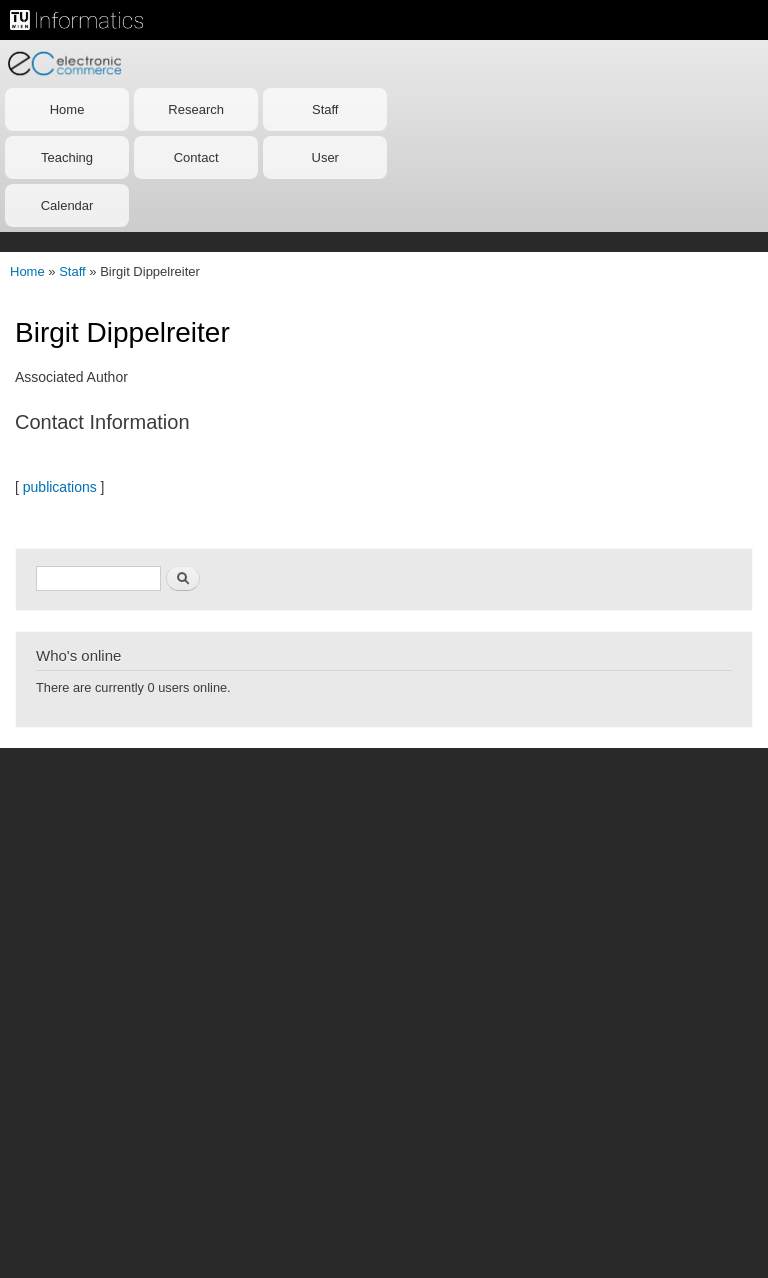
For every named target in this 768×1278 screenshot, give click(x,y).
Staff (325, 109)
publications (60, 487)
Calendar (67, 205)
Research (196, 109)
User (325, 157)
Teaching (67, 157)
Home (67, 109)
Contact (196, 157)
